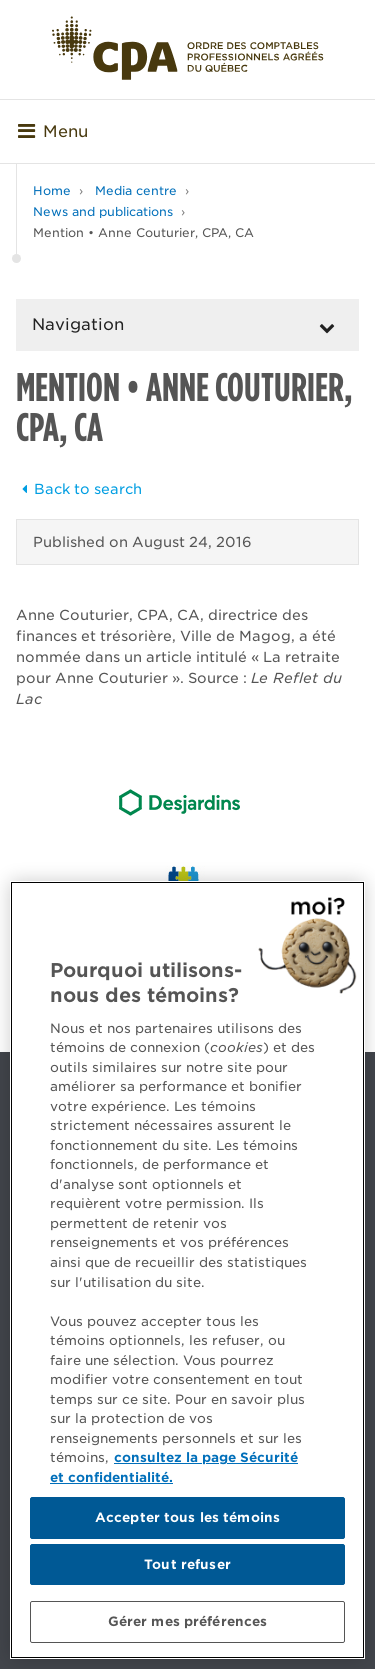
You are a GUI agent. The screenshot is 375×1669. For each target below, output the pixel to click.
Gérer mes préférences (188, 1621)
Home (52, 190)
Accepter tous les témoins (187, 1517)
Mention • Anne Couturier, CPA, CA (143, 232)
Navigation (78, 324)
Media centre (136, 190)
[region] (187, 1270)
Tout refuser (187, 1564)
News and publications (103, 211)
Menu (53, 131)
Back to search (79, 489)
